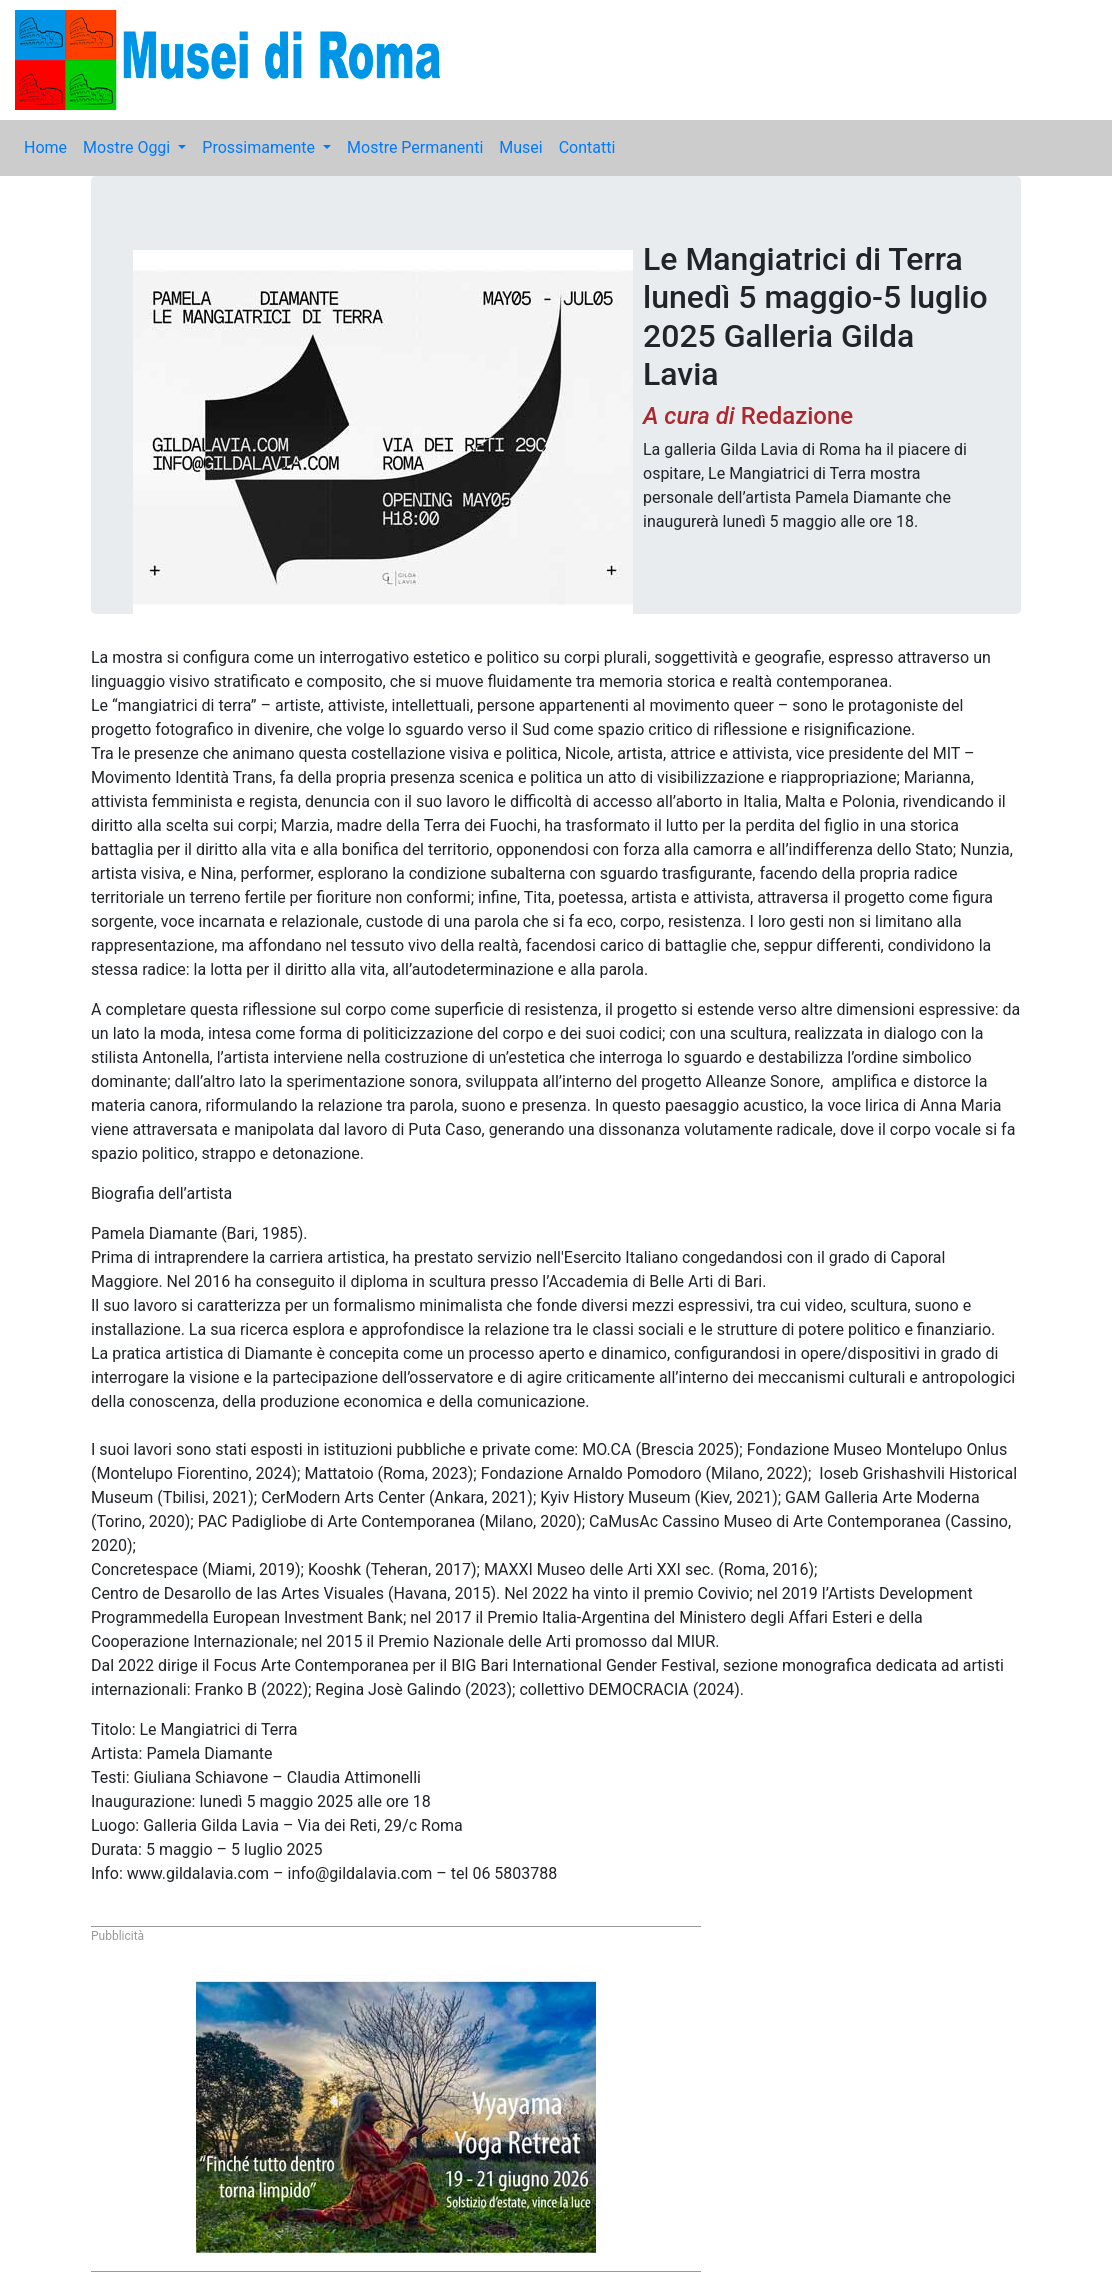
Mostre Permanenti (415, 147)
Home (45, 147)
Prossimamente (260, 147)
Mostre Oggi (128, 147)
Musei (520, 147)
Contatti (587, 147)
